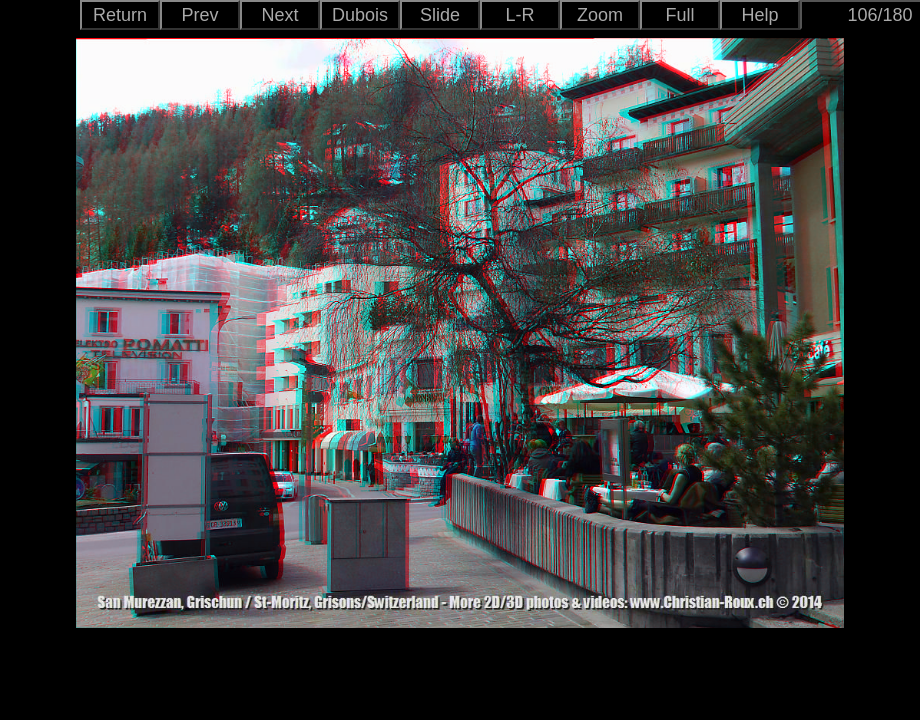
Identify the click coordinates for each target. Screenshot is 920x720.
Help (759, 15)
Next (279, 15)
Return (120, 15)
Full (679, 15)
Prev (199, 15)
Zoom (600, 15)
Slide (440, 15)
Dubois (360, 15)
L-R (519, 15)
